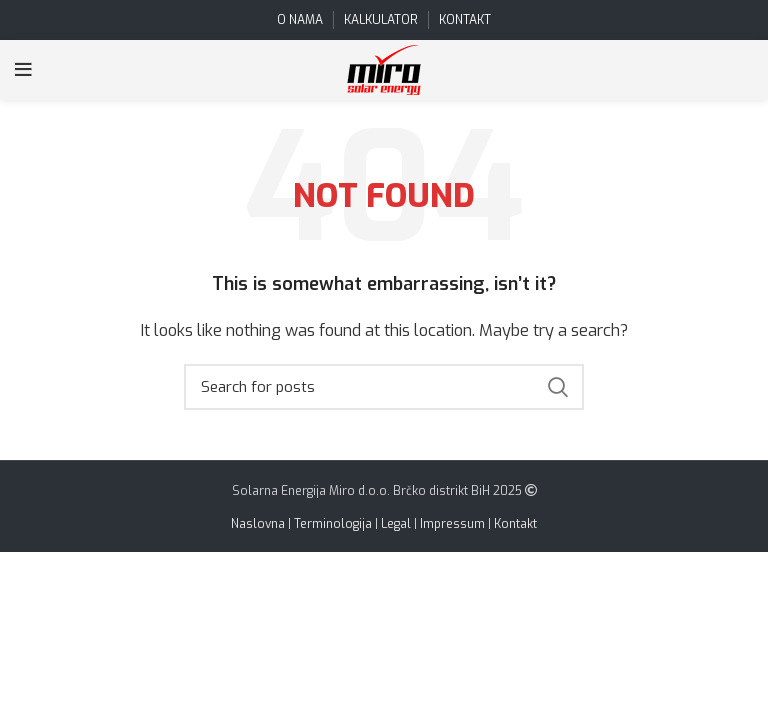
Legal (396, 524)
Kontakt (515, 524)
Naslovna (258, 524)
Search (557, 387)
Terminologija (333, 524)
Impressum (452, 524)
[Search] (384, 387)
